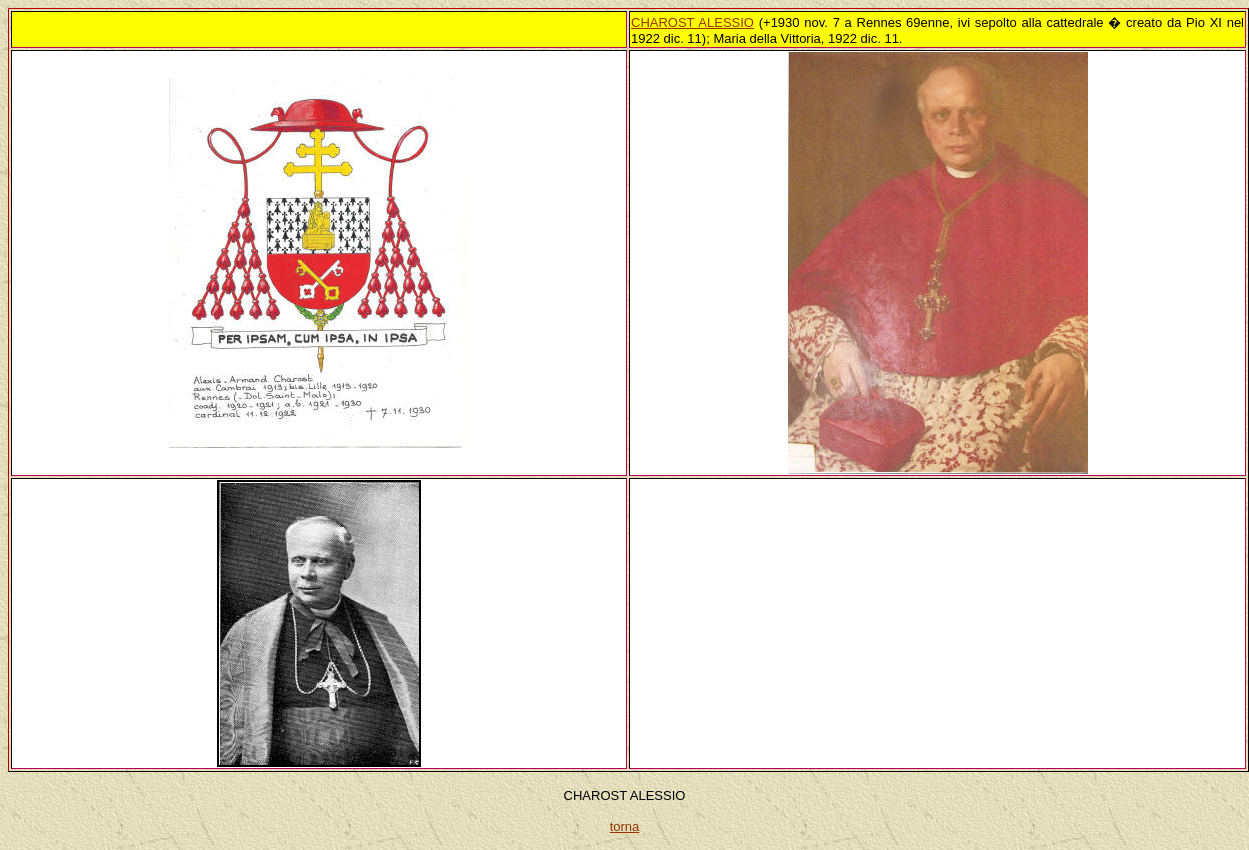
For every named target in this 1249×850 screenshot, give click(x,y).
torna (625, 826)
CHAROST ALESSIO (692, 22)
